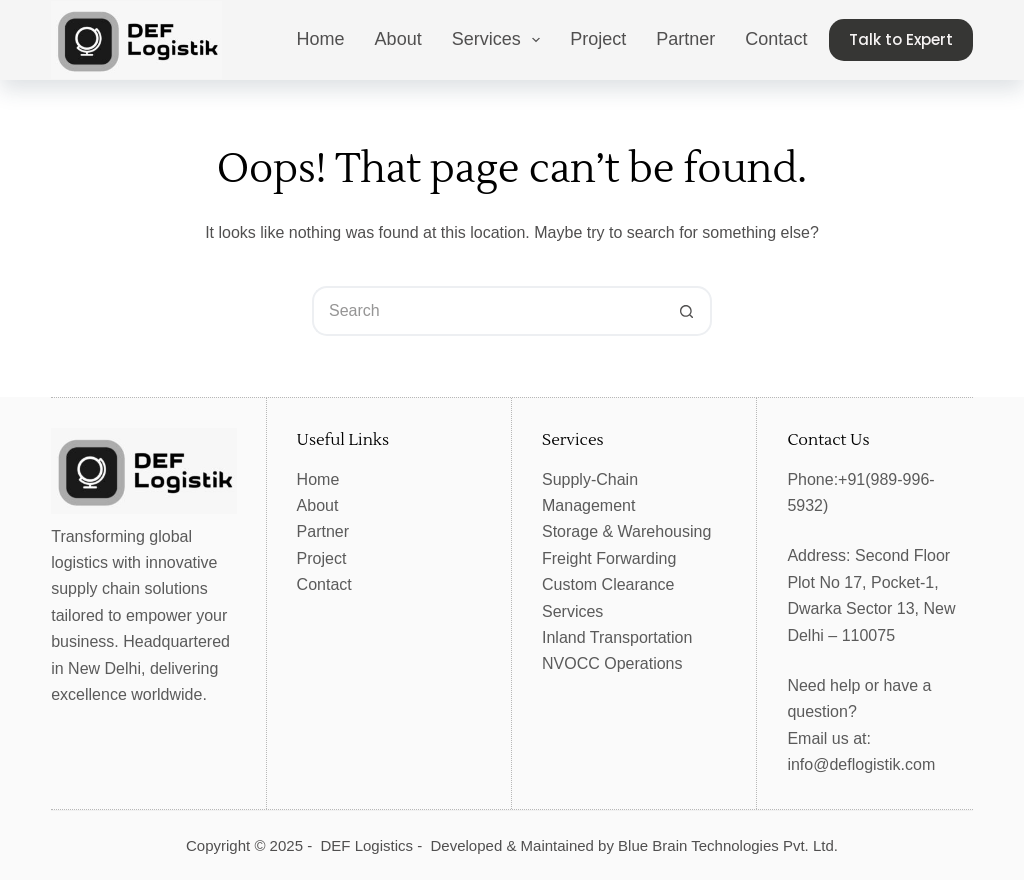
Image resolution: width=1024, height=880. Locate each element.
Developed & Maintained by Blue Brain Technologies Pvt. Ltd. (634, 845)
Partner (685, 39)
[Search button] (687, 311)
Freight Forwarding (609, 558)
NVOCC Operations (612, 663)
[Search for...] (487, 311)
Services (500, 40)
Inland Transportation (617, 637)
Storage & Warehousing (626, 531)
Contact (776, 39)
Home (321, 39)
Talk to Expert (901, 39)
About (398, 39)
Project (598, 39)
